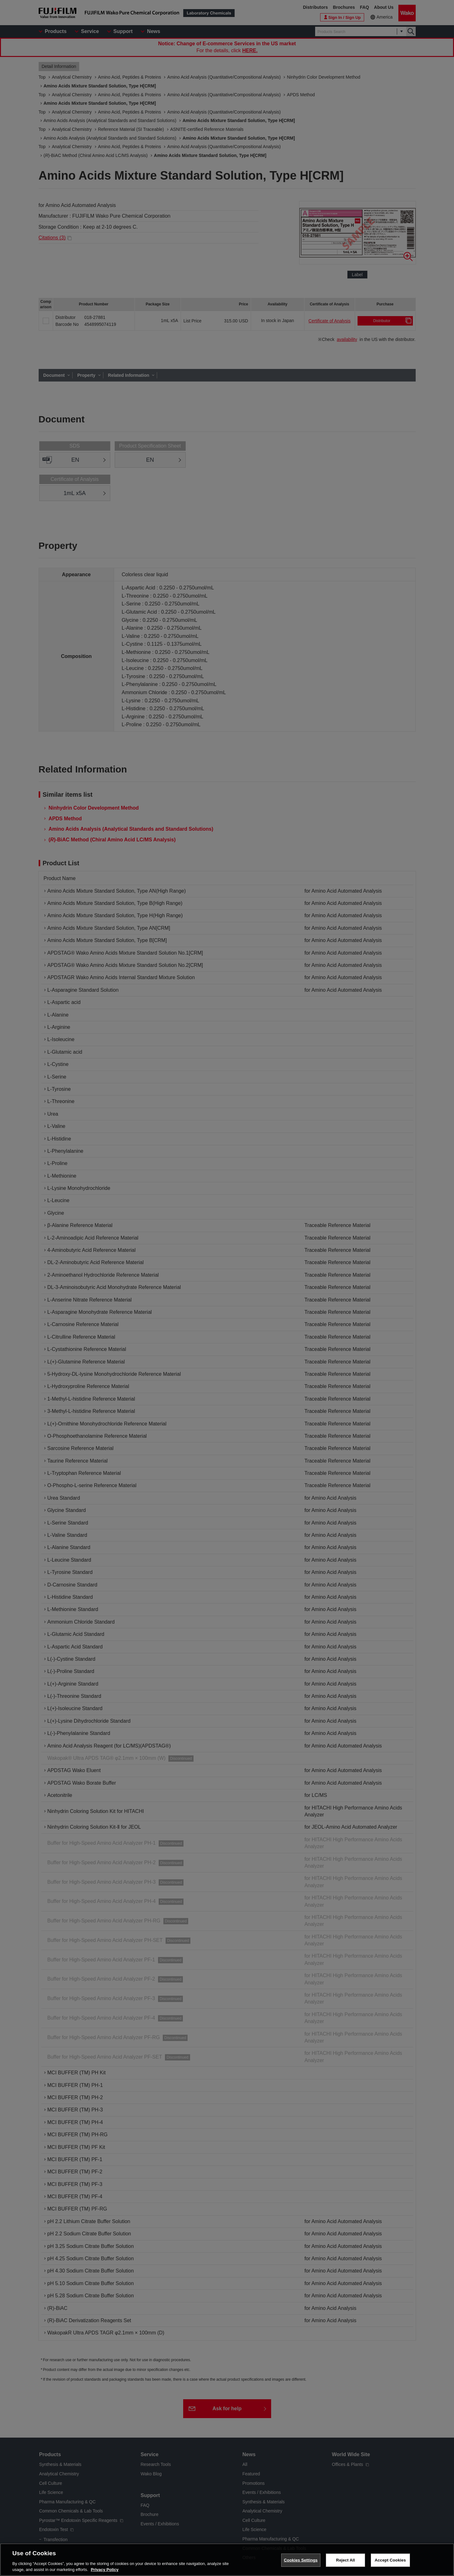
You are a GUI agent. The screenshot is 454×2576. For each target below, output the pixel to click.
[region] (227, 2559)
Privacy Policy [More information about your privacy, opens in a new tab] (104, 2569)
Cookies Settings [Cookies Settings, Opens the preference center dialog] (301, 2560)
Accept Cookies (390, 2560)
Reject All (345, 2560)
